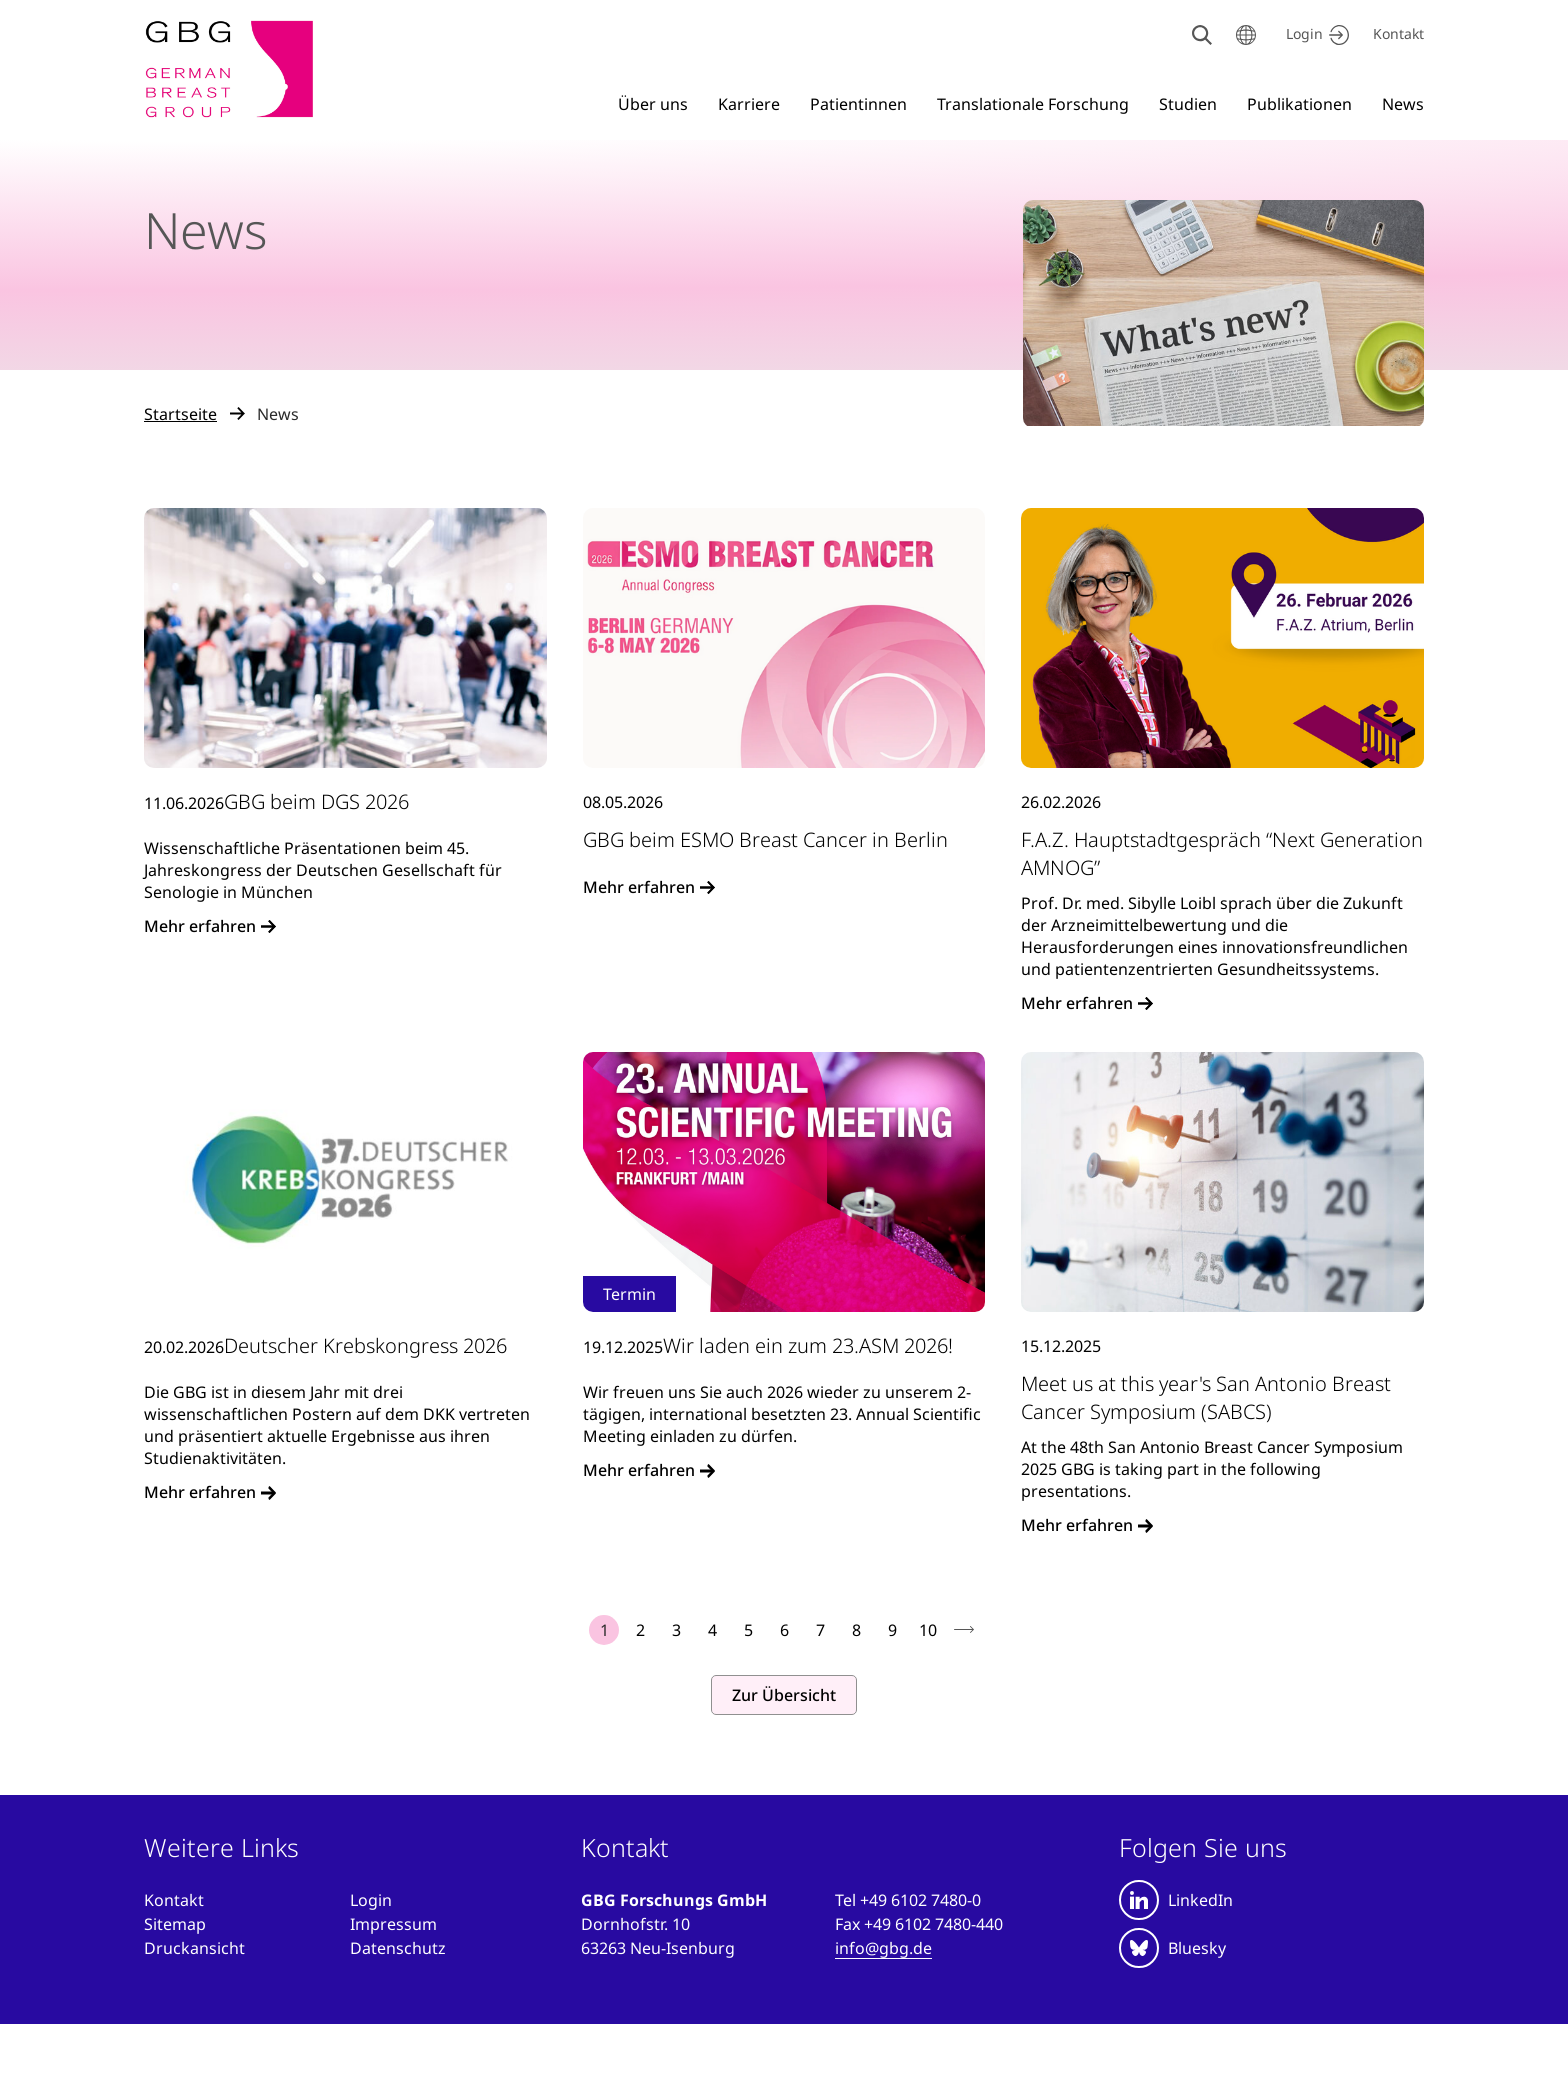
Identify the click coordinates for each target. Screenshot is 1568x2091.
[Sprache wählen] (1246, 35)
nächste (964, 1630)
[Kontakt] (1398, 35)
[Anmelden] (371, 1900)
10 (928, 1630)
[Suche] (1202, 35)
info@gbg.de (883, 1948)
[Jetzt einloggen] (1314, 35)
